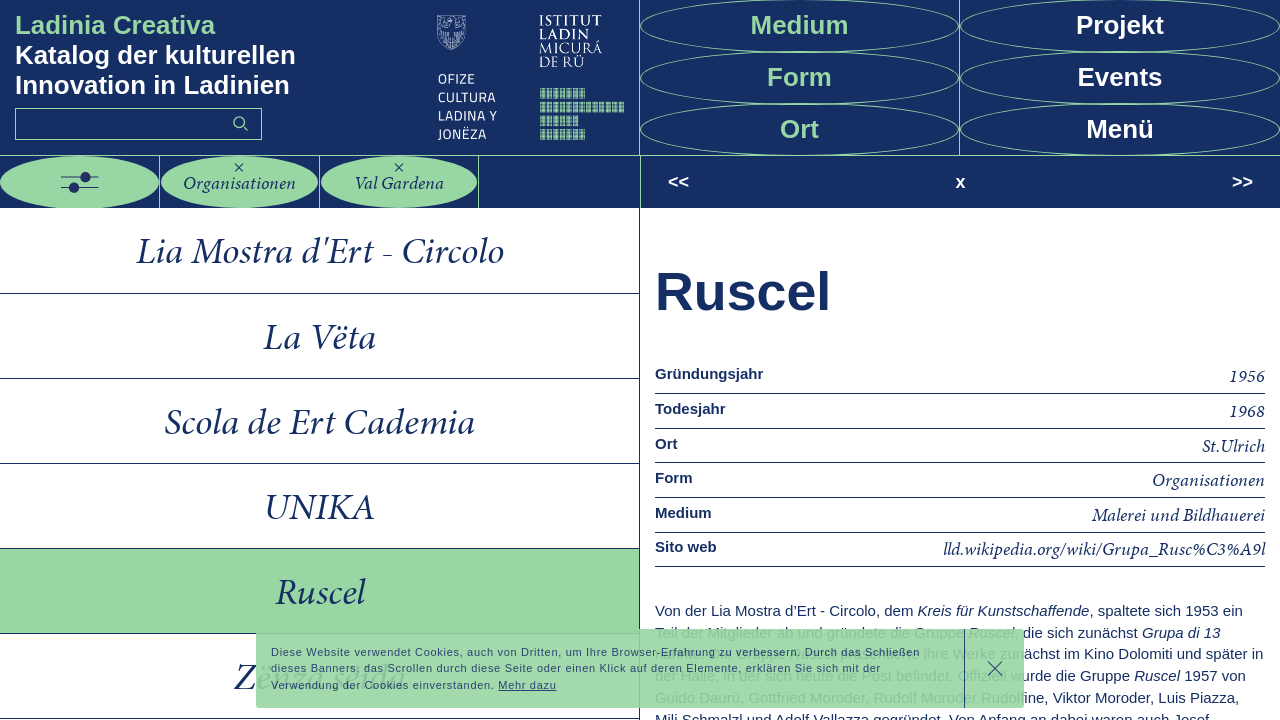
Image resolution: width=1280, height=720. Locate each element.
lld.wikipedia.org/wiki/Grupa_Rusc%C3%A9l (1104, 548)
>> (1242, 182)
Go (240, 123)
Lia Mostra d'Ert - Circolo (320, 250)
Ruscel (320, 591)
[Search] (138, 124)
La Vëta (319, 336)
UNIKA (319, 506)
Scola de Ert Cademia (319, 421)
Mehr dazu (527, 685)
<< (678, 182)
